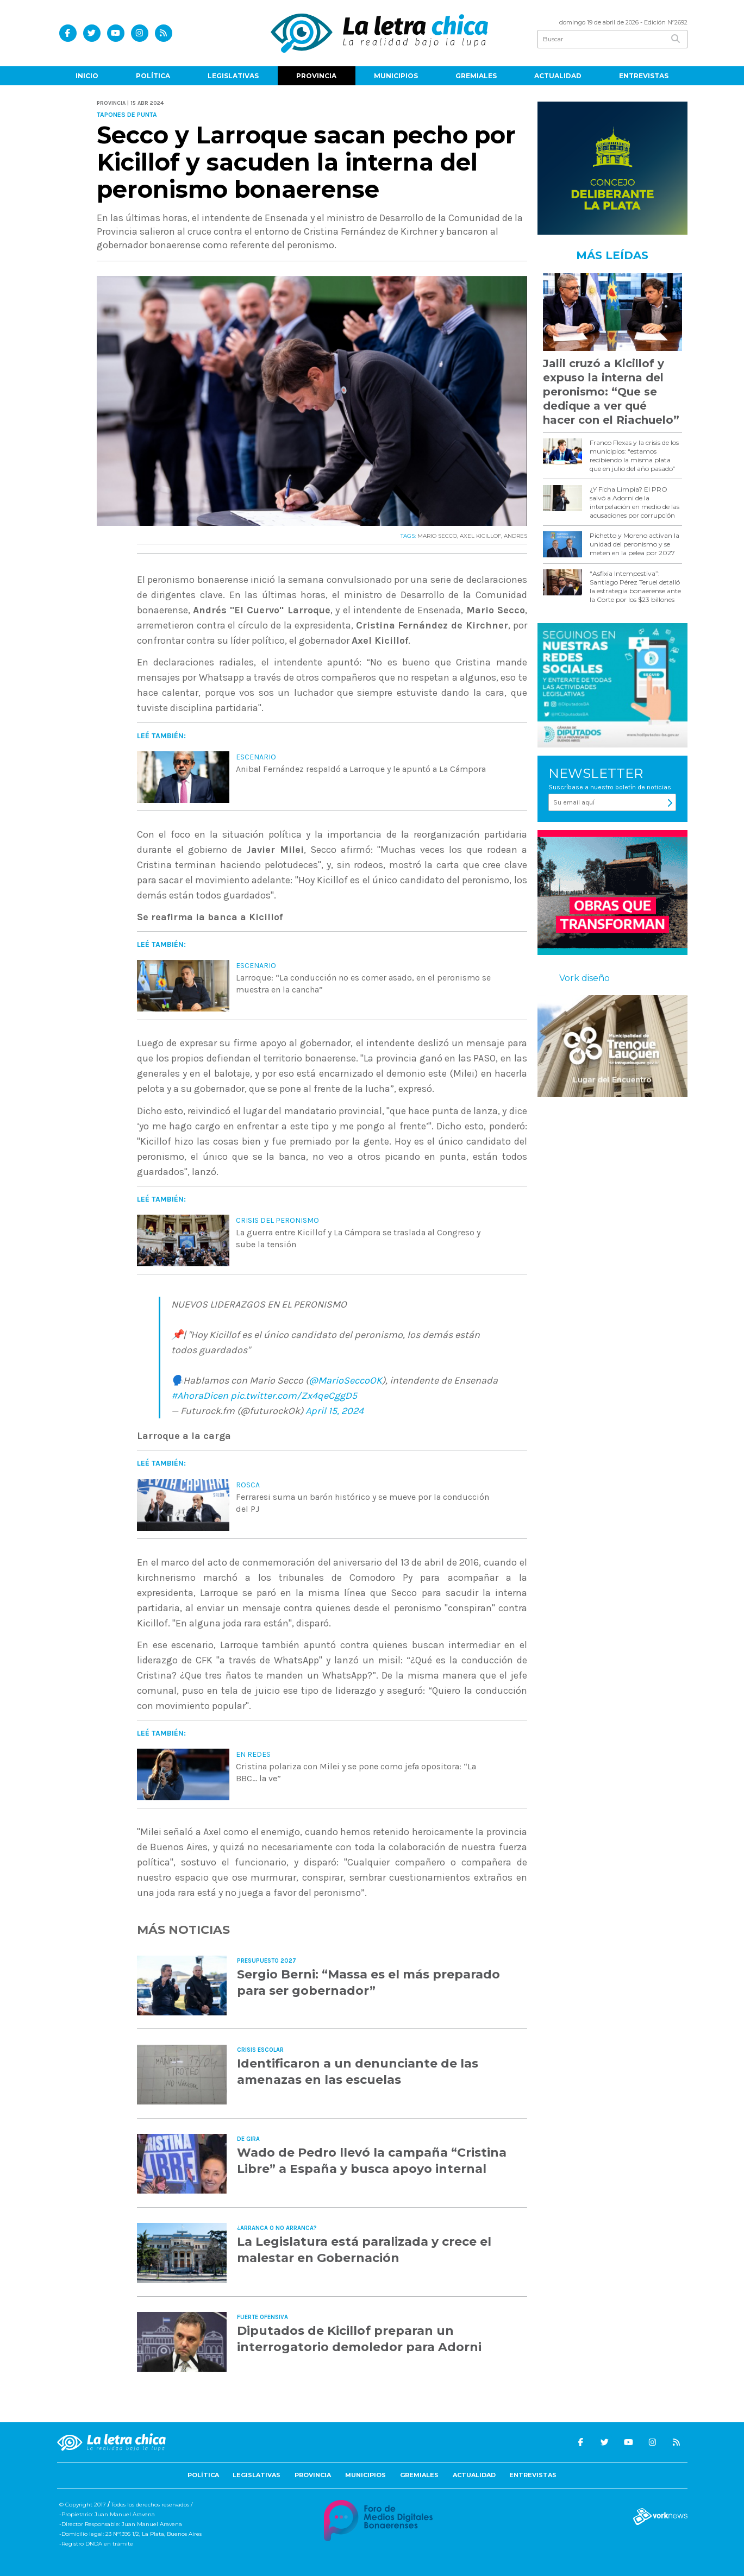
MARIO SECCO (437, 535)
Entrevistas (643, 76)
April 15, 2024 (334, 1411)
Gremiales (476, 76)
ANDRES (515, 535)
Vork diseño (584, 978)
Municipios (396, 76)
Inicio (87, 76)
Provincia (316, 76)
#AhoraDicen (199, 1396)
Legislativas (233, 76)
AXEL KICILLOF (480, 535)
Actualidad (558, 76)
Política (153, 76)
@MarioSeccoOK (345, 1380)
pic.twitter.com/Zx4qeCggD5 (293, 1396)
